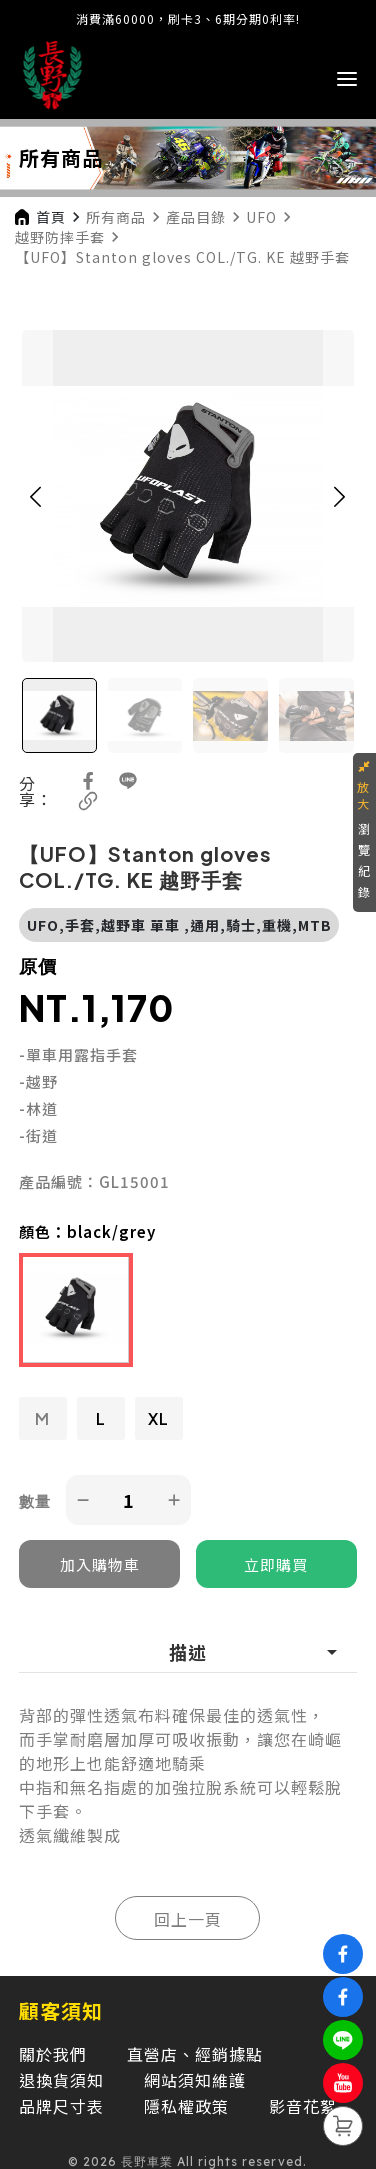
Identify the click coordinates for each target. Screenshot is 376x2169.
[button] (36, 496)
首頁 (51, 217)
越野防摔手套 (60, 237)
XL (158, 1418)
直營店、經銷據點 (195, 2054)
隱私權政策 (186, 2106)
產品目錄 (196, 217)
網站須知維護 (195, 2080)
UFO (261, 217)
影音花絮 (303, 2106)
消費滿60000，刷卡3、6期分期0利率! (188, 18)
